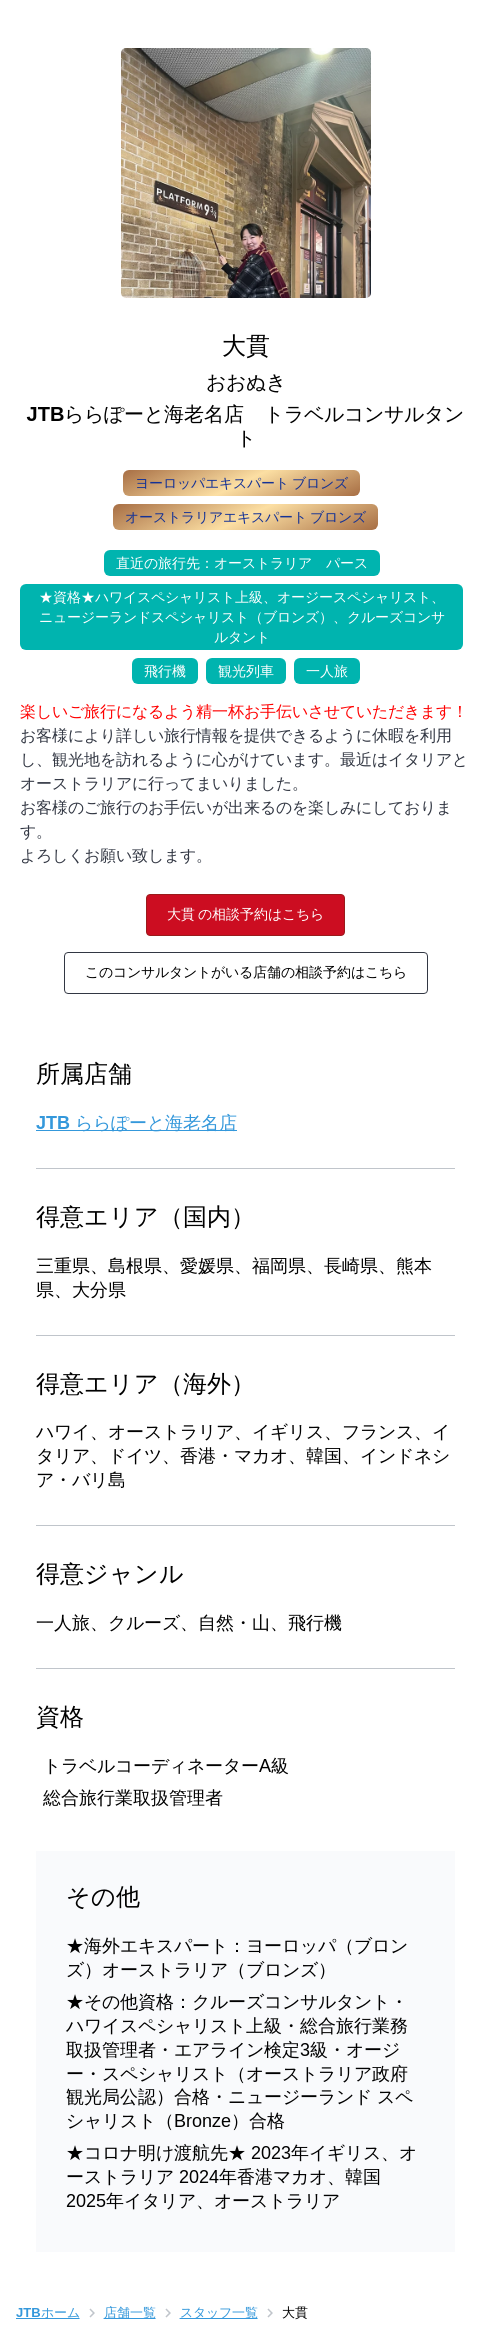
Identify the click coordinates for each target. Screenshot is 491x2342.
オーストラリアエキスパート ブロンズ (246, 517)
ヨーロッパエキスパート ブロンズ (242, 483)
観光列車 (240, 668)
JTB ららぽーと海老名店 (136, 1123)
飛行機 (159, 668)
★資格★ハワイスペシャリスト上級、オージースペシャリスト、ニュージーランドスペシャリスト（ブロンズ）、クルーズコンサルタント (232, 614)
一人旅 (321, 668)
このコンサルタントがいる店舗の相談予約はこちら (246, 972)
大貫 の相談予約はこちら (246, 914)
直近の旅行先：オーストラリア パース (236, 560)
